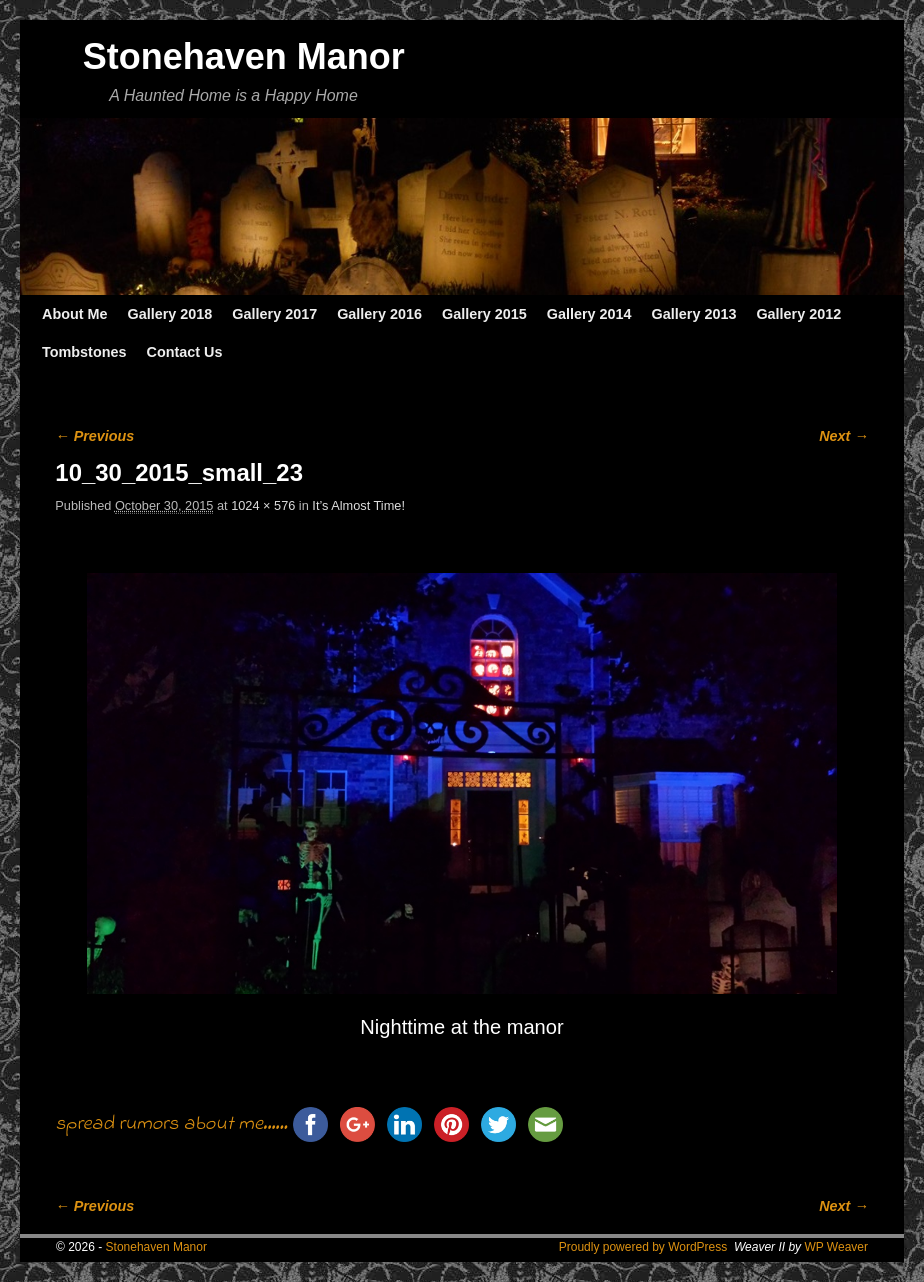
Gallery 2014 (589, 314)
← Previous (94, 436)
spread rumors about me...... (171, 1124)
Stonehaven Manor (244, 56)
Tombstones (84, 352)
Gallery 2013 (694, 314)
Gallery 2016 (379, 314)
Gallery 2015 (484, 314)
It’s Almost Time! (358, 505)
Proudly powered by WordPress (643, 1247)
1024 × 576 (263, 505)
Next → (843, 436)
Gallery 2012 (798, 314)
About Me (75, 314)
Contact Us (184, 352)
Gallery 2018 (170, 314)
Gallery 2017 (274, 314)
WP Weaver (836, 1247)
